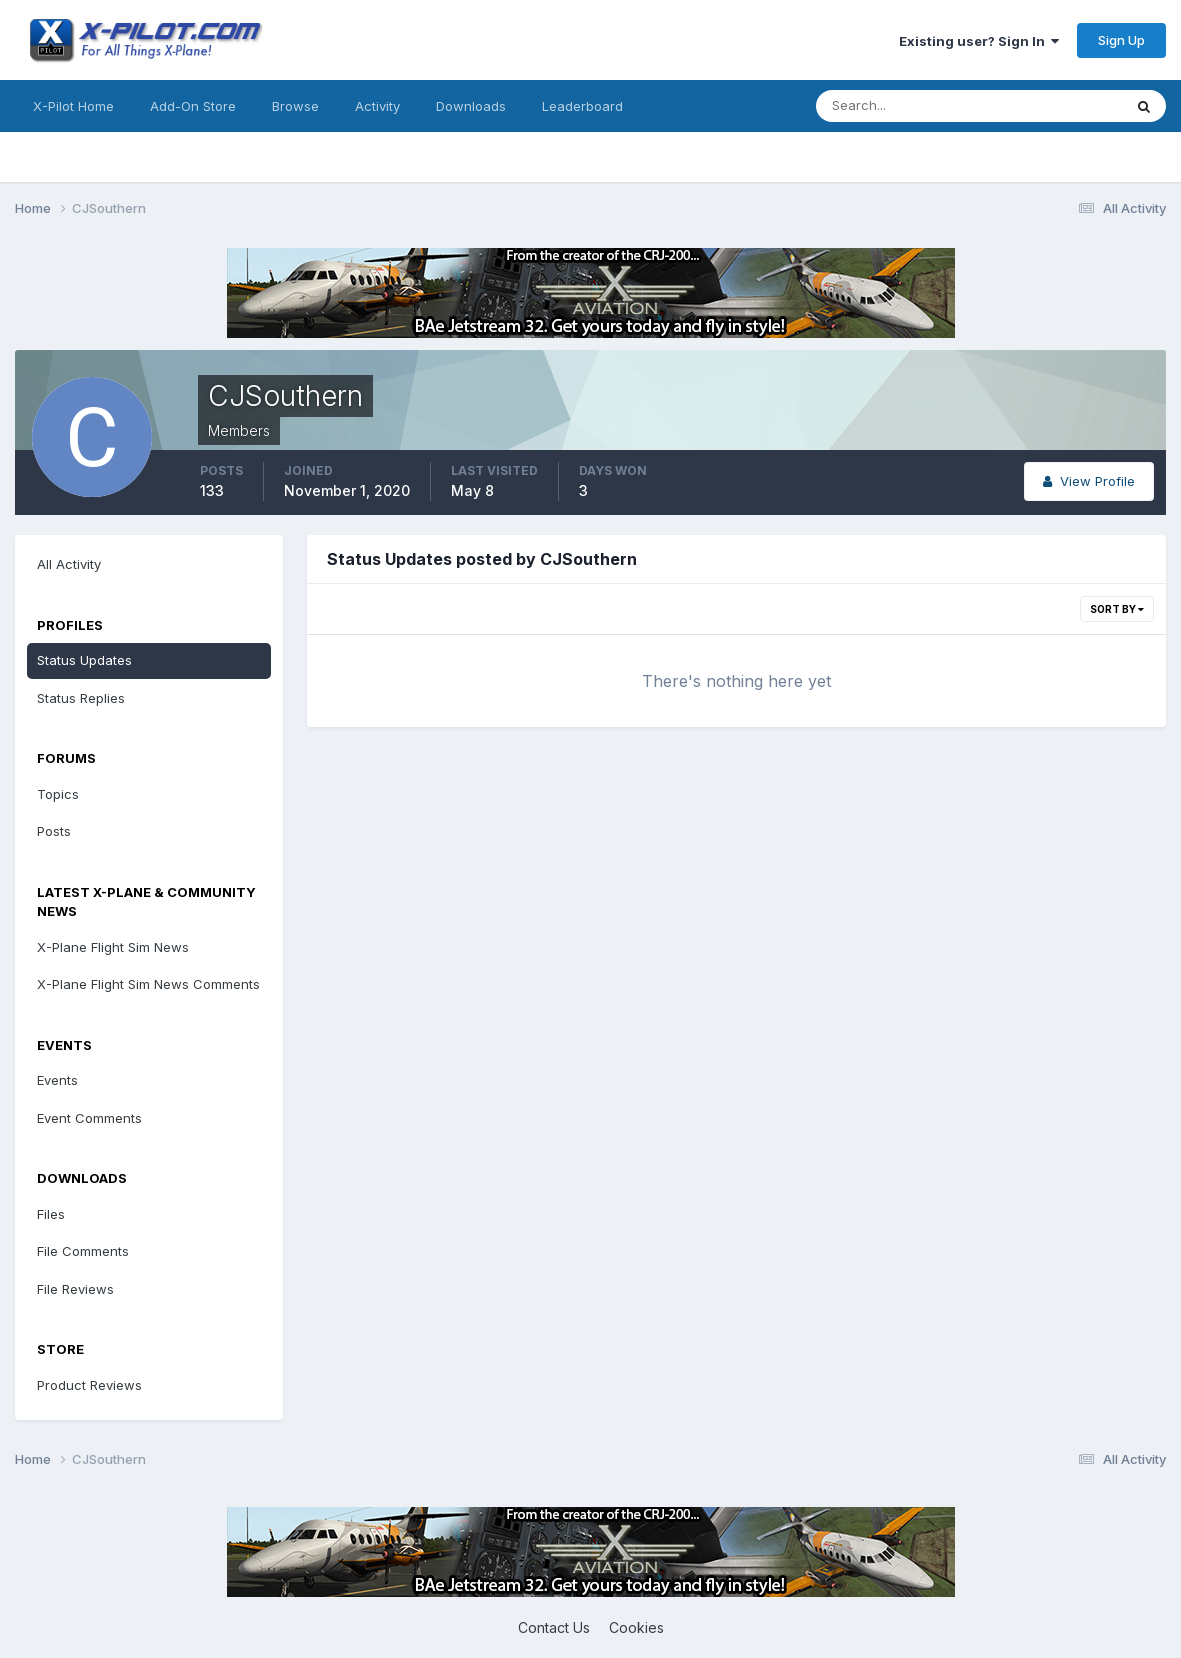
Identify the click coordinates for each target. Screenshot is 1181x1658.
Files (51, 1214)
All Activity (69, 564)
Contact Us (554, 1627)
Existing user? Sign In (979, 41)
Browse (295, 106)
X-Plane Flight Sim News (113, 947)
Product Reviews (89, 1385)
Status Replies (81, 698)
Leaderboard (582, 106)
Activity (377, 106)
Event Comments (89, 1118)
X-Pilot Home (73, 106)
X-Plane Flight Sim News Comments (148, 984)
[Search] (904, 106)
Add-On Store (193, 106)
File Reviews (75, 1289)
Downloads (471, 106)
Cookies (636, 1627)
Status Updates (84, 660)
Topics (58, 794)
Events (57, 1080)
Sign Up (1121, 40)
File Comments (83, 1251)
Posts (54, 831)
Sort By (1117, 609)
